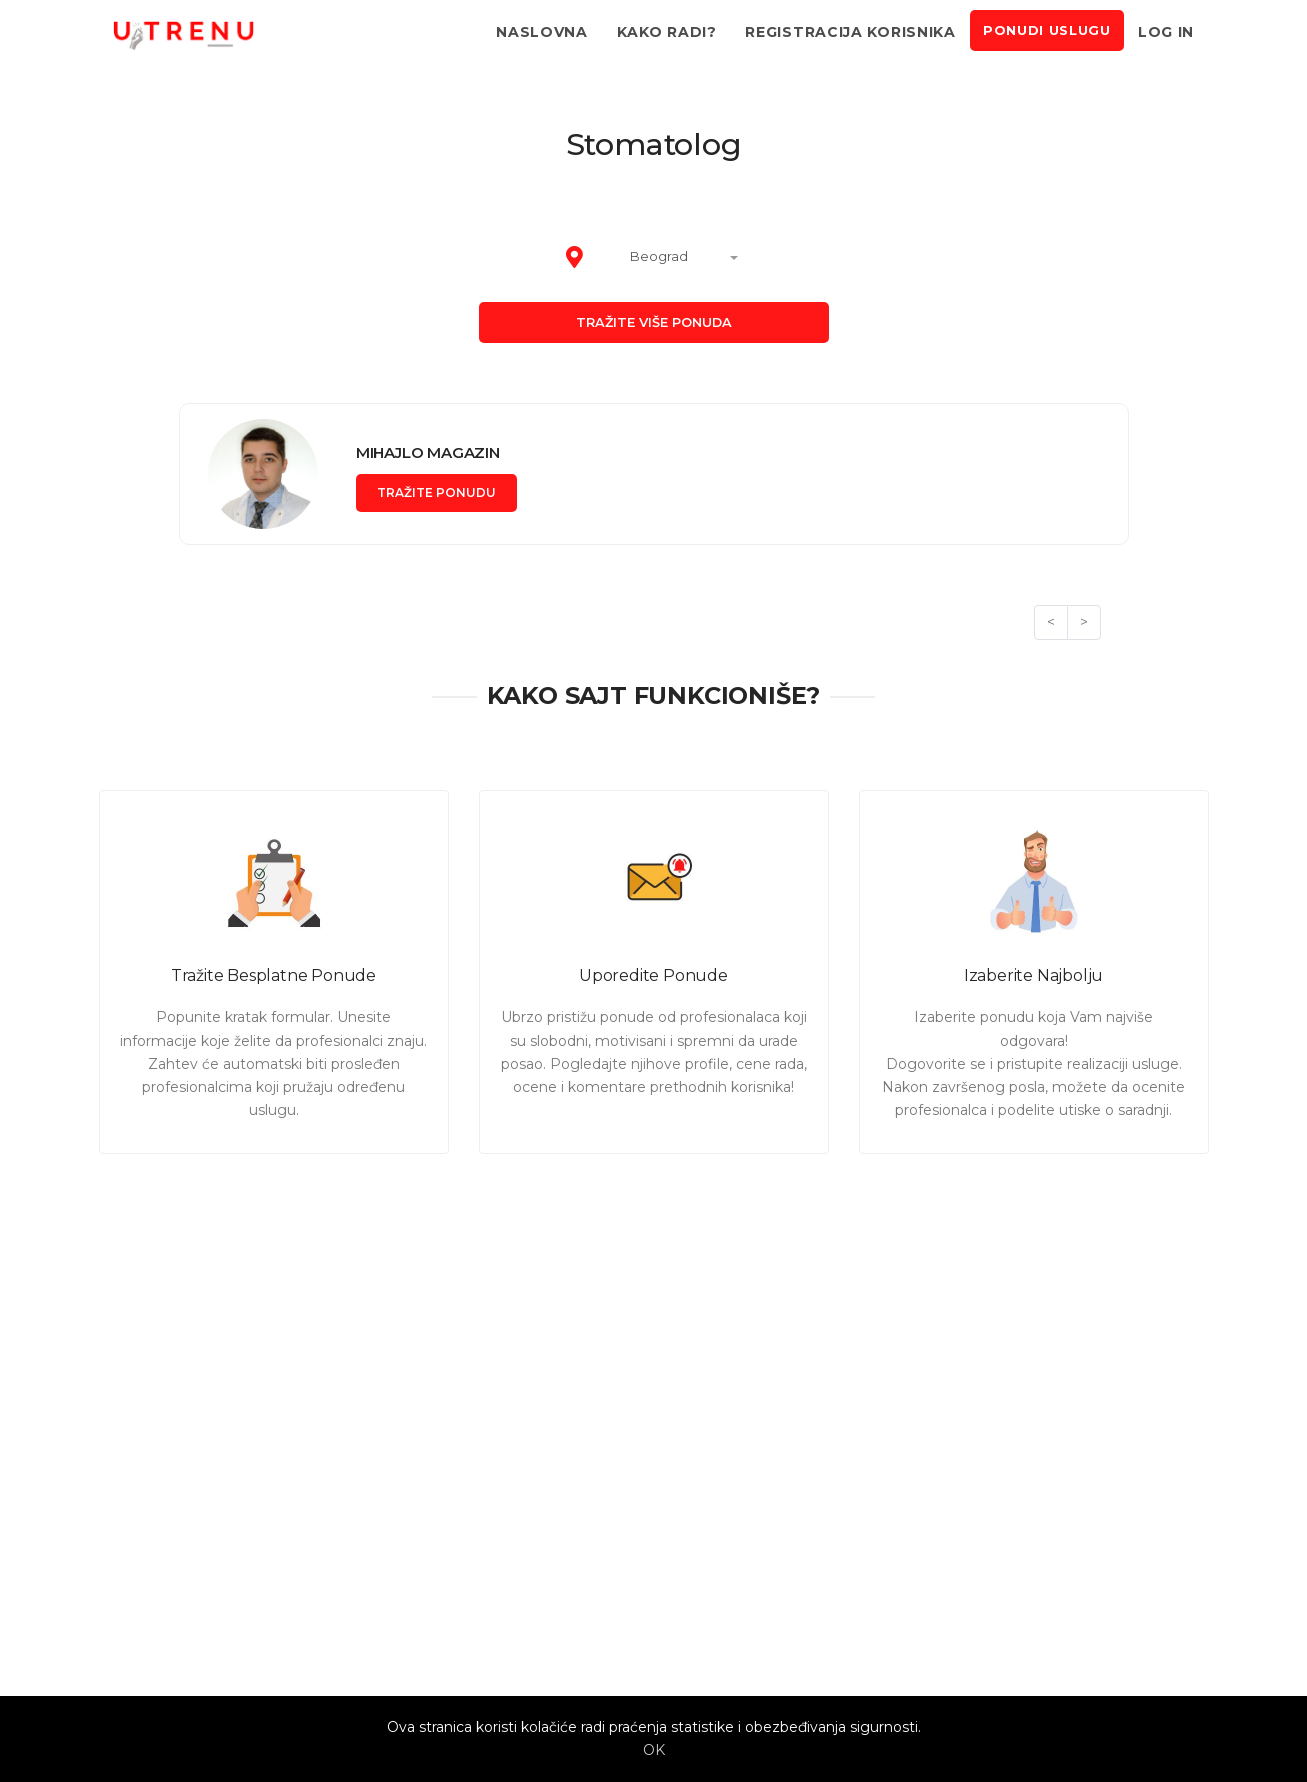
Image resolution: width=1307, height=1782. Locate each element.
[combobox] (671, 258)
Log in (1166, 32)
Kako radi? (667, 32)
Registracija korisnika (850, 32)
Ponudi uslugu (1046, 30)
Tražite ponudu (436, 492)
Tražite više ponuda (654, 322)
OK (654, 1750)
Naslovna (542, 32)
